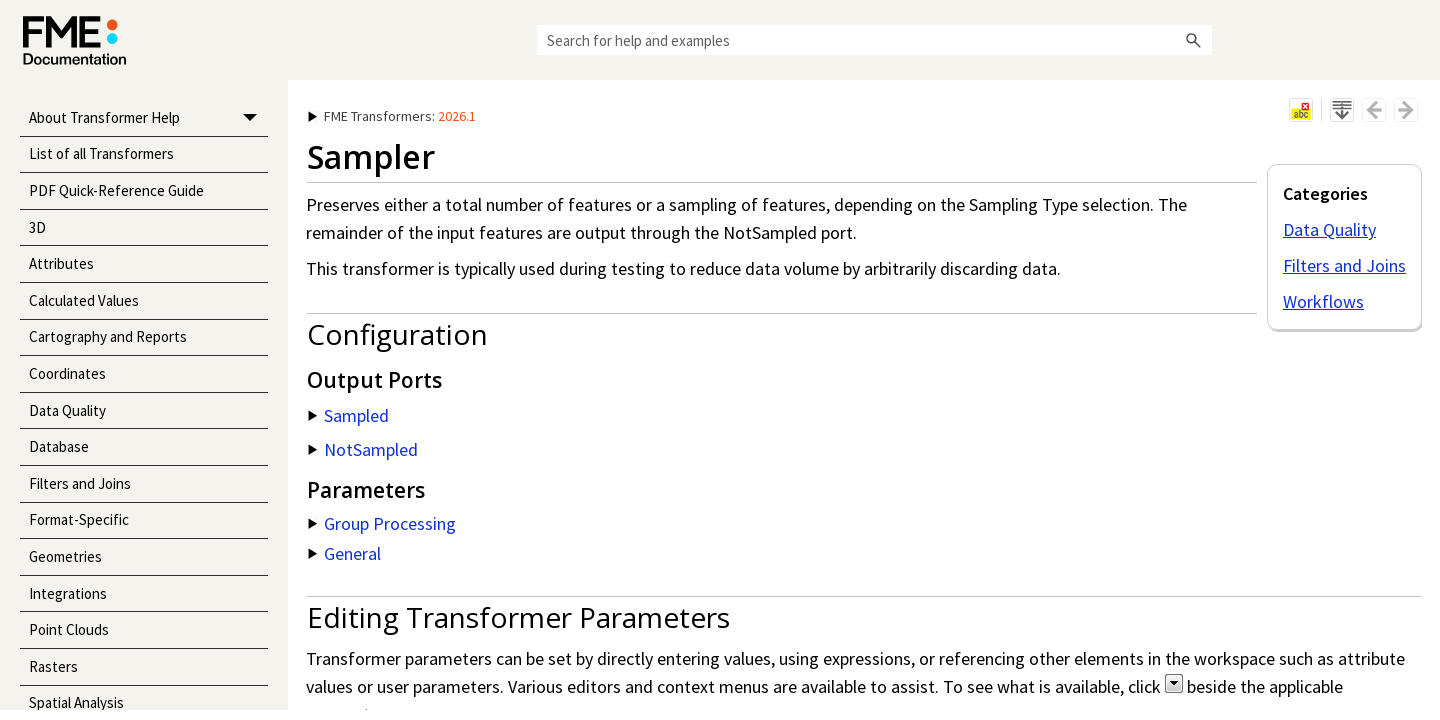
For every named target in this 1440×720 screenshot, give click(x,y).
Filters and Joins (80, 483)
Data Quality (67, 410)
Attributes (61, 263)
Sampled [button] (348, 415)
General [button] (344, 553)
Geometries (65, 556)
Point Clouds (69, 629)
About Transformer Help (148, 118)
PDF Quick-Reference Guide (116, 190)
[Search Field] (874, 40)
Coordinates (67, 373)
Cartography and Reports (108, 336)
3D (37, 227)
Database (59, 446)
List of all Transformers (101, 153)
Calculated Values (84, 300)
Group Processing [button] (382, 523)
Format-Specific (79, 519)
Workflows (1323, 301)
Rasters (53, 666)
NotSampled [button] (363, 449)
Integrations (68, 593)
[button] (1194, 40)
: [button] (392, 116)
